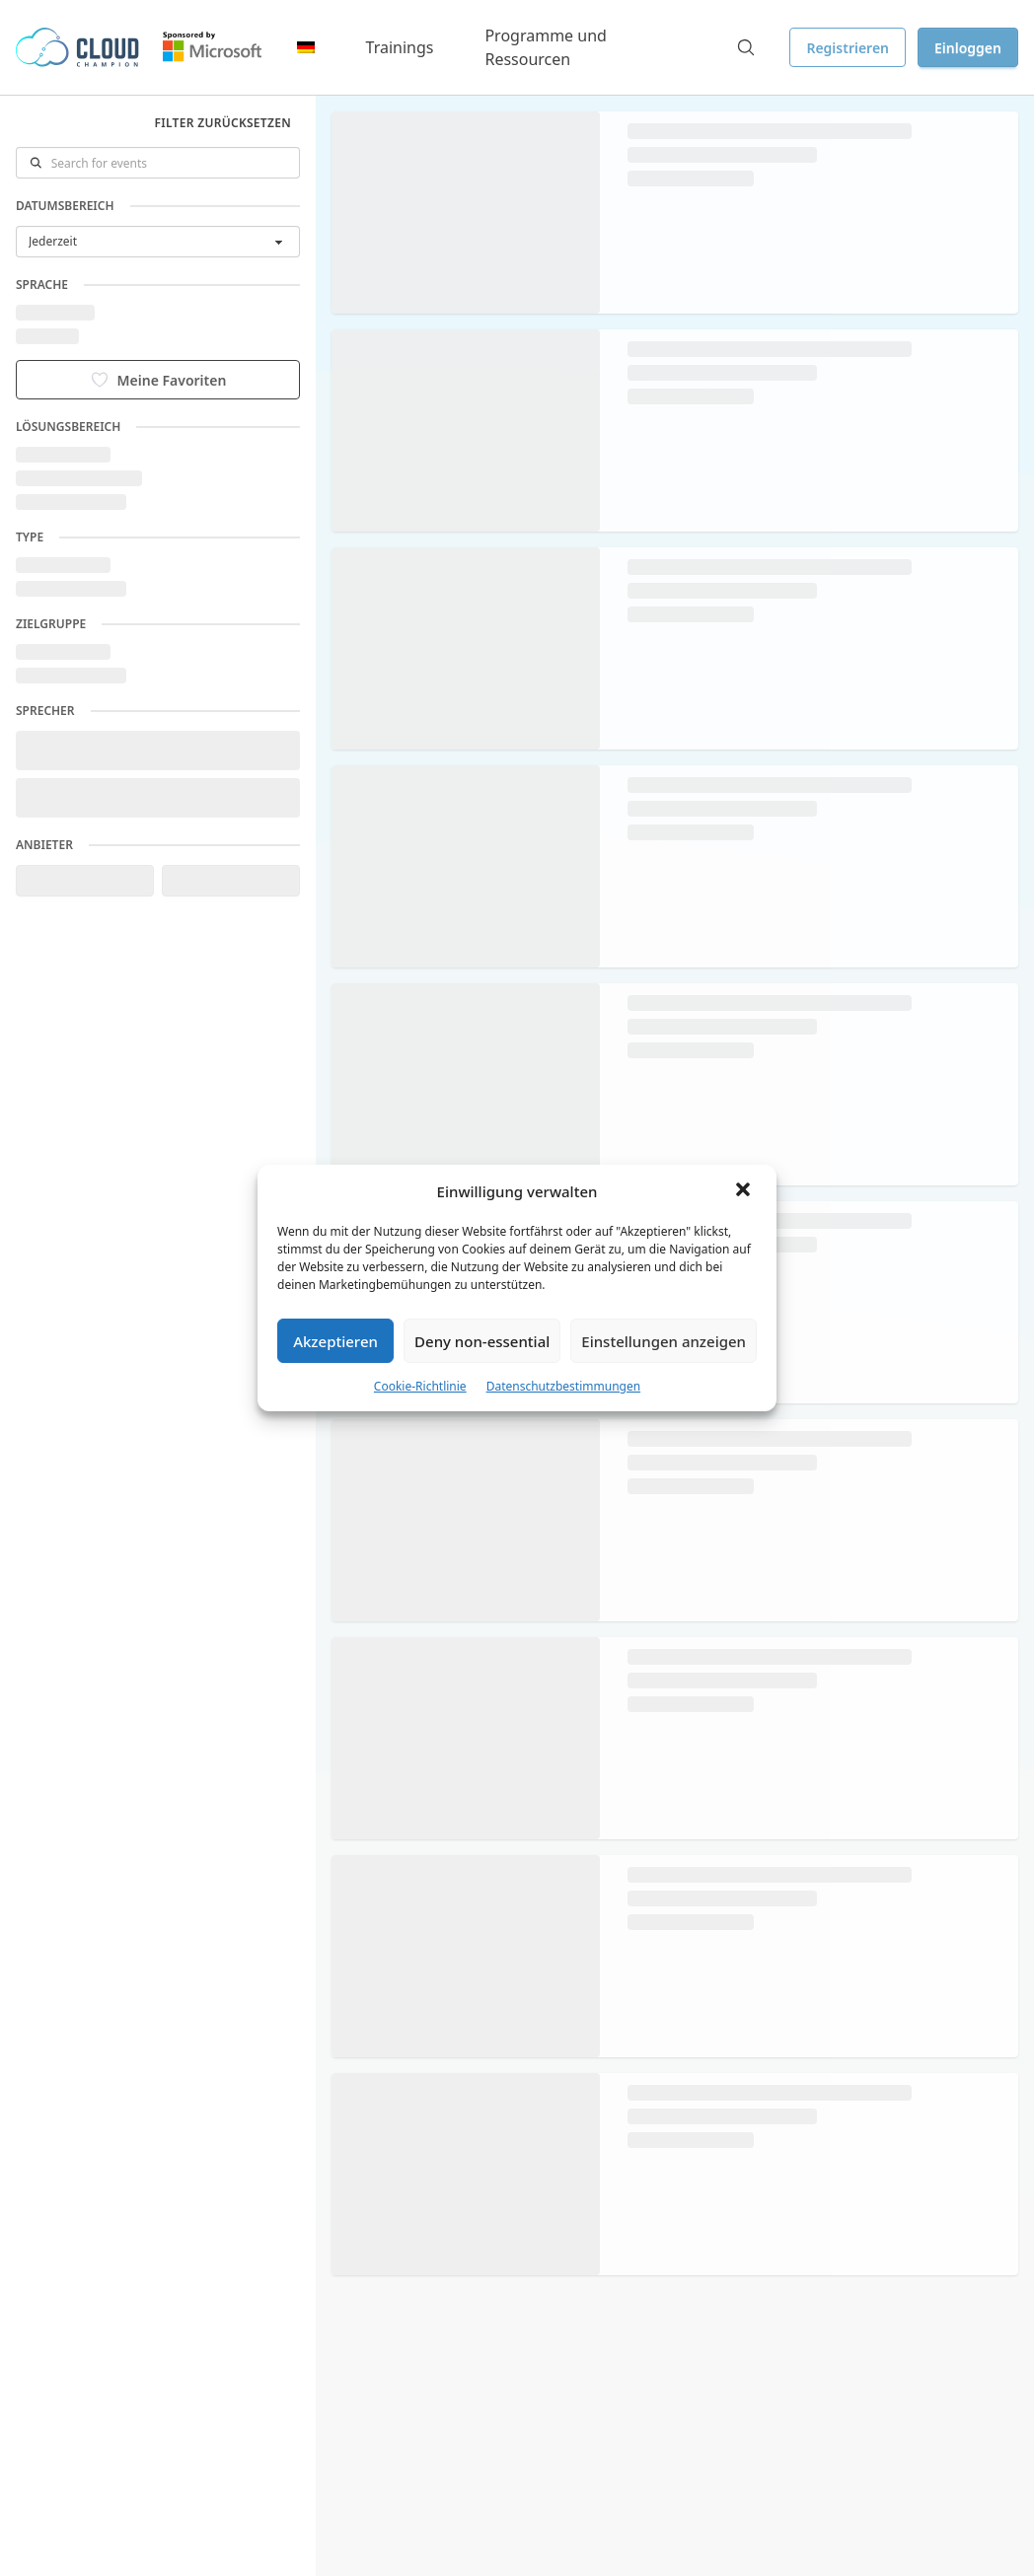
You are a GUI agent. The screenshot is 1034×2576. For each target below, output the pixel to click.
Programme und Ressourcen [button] (545, 47)
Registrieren (847, 47)
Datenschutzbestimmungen (563, 1386)
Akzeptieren (335, 1341)
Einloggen (967, 47)
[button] (745, 1191)
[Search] (746, 47)
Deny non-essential (482, 1341)
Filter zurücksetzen (223, 122)
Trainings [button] (400, 47)
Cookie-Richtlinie (420, 1386)
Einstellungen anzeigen (663, 1341)
